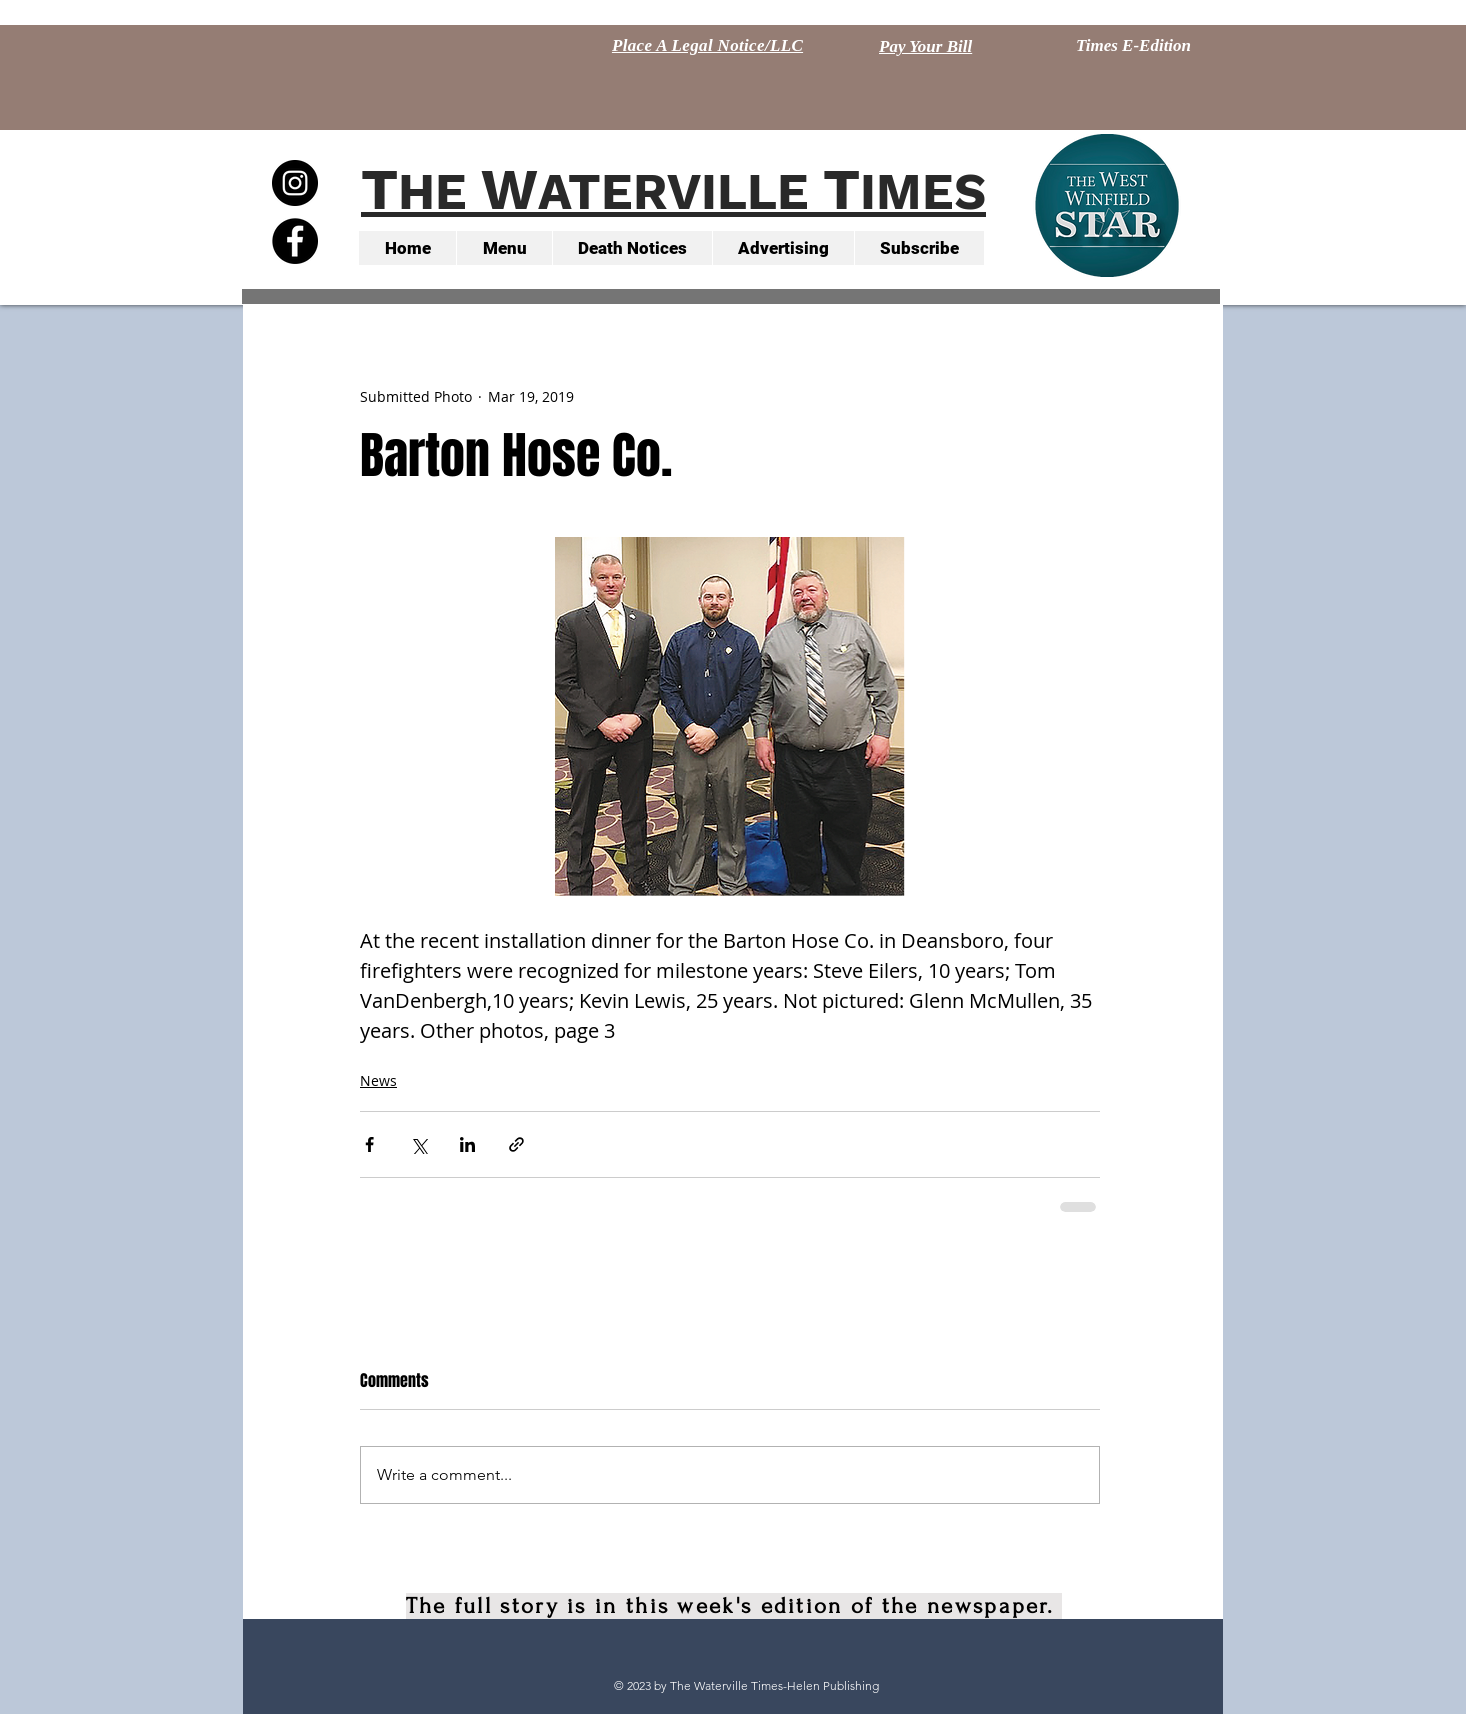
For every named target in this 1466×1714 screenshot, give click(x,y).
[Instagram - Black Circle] (295, 183)
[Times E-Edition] (1133, 46)
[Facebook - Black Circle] (295, 241)
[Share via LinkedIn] (467, 1144)
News (378, 1080)
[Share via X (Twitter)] (418, 1144)
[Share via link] (516, 1144)
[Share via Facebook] (369, 1144)
